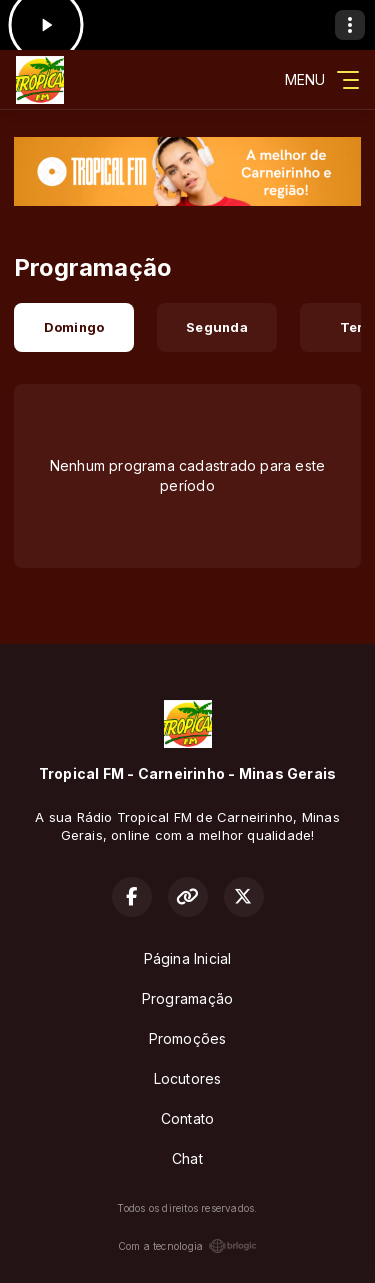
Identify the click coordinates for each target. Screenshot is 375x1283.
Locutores (188, 1078)
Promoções (188, 1038)
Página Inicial (188, 958)
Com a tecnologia (187, 1246)
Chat (187, 1158)
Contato (187, 1118)
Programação (187, 998)
